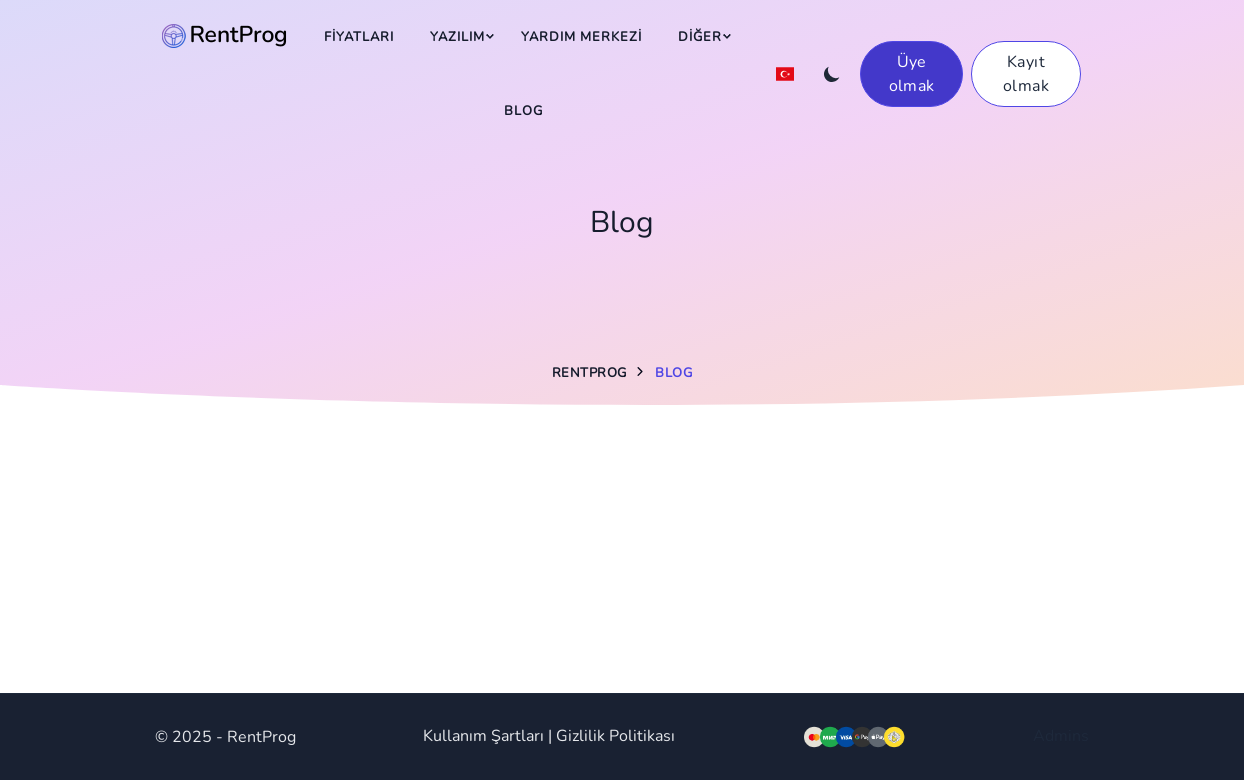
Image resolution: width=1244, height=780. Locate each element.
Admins (1061, 736)
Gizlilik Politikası (615, 736)
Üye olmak (912, 74)
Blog (523, 111)
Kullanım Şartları (483, 736)
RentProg (589, 373)
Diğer (700, 37)
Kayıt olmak (1026, 74)
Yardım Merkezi (581, 37)
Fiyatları (359, 37)
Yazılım (457, 37)
